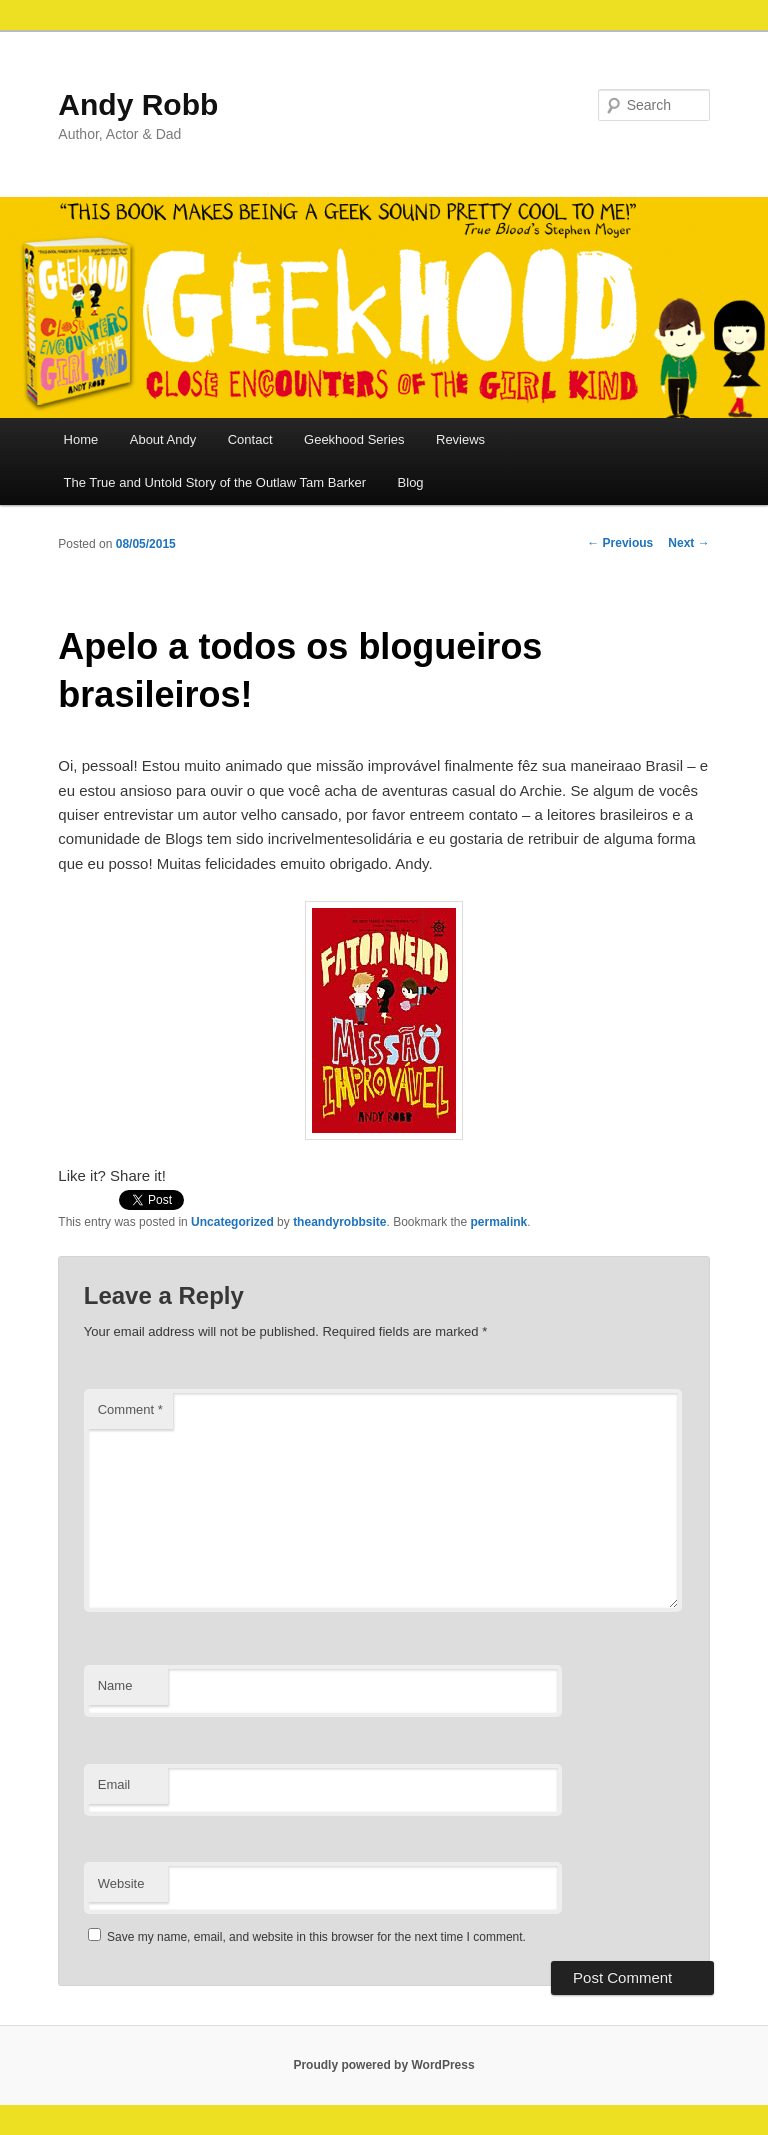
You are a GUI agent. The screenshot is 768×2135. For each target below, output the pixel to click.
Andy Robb (138, 104)
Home (81, 439)
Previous (620, 543)
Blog (411, 482)
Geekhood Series (354, 439)
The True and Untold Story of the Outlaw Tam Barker (215, 482)
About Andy (163, 439)
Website (121, 1883)
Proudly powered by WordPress (383, 2065)
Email (114, 1784)
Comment (130, 1409)
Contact (250, 439)
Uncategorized (232, 1222)
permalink (499, 1222)
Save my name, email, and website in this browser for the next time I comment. (316, 1937)
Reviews (460, 439)
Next (688, 543)
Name (115, 1685)
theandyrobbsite (339, 1222)
